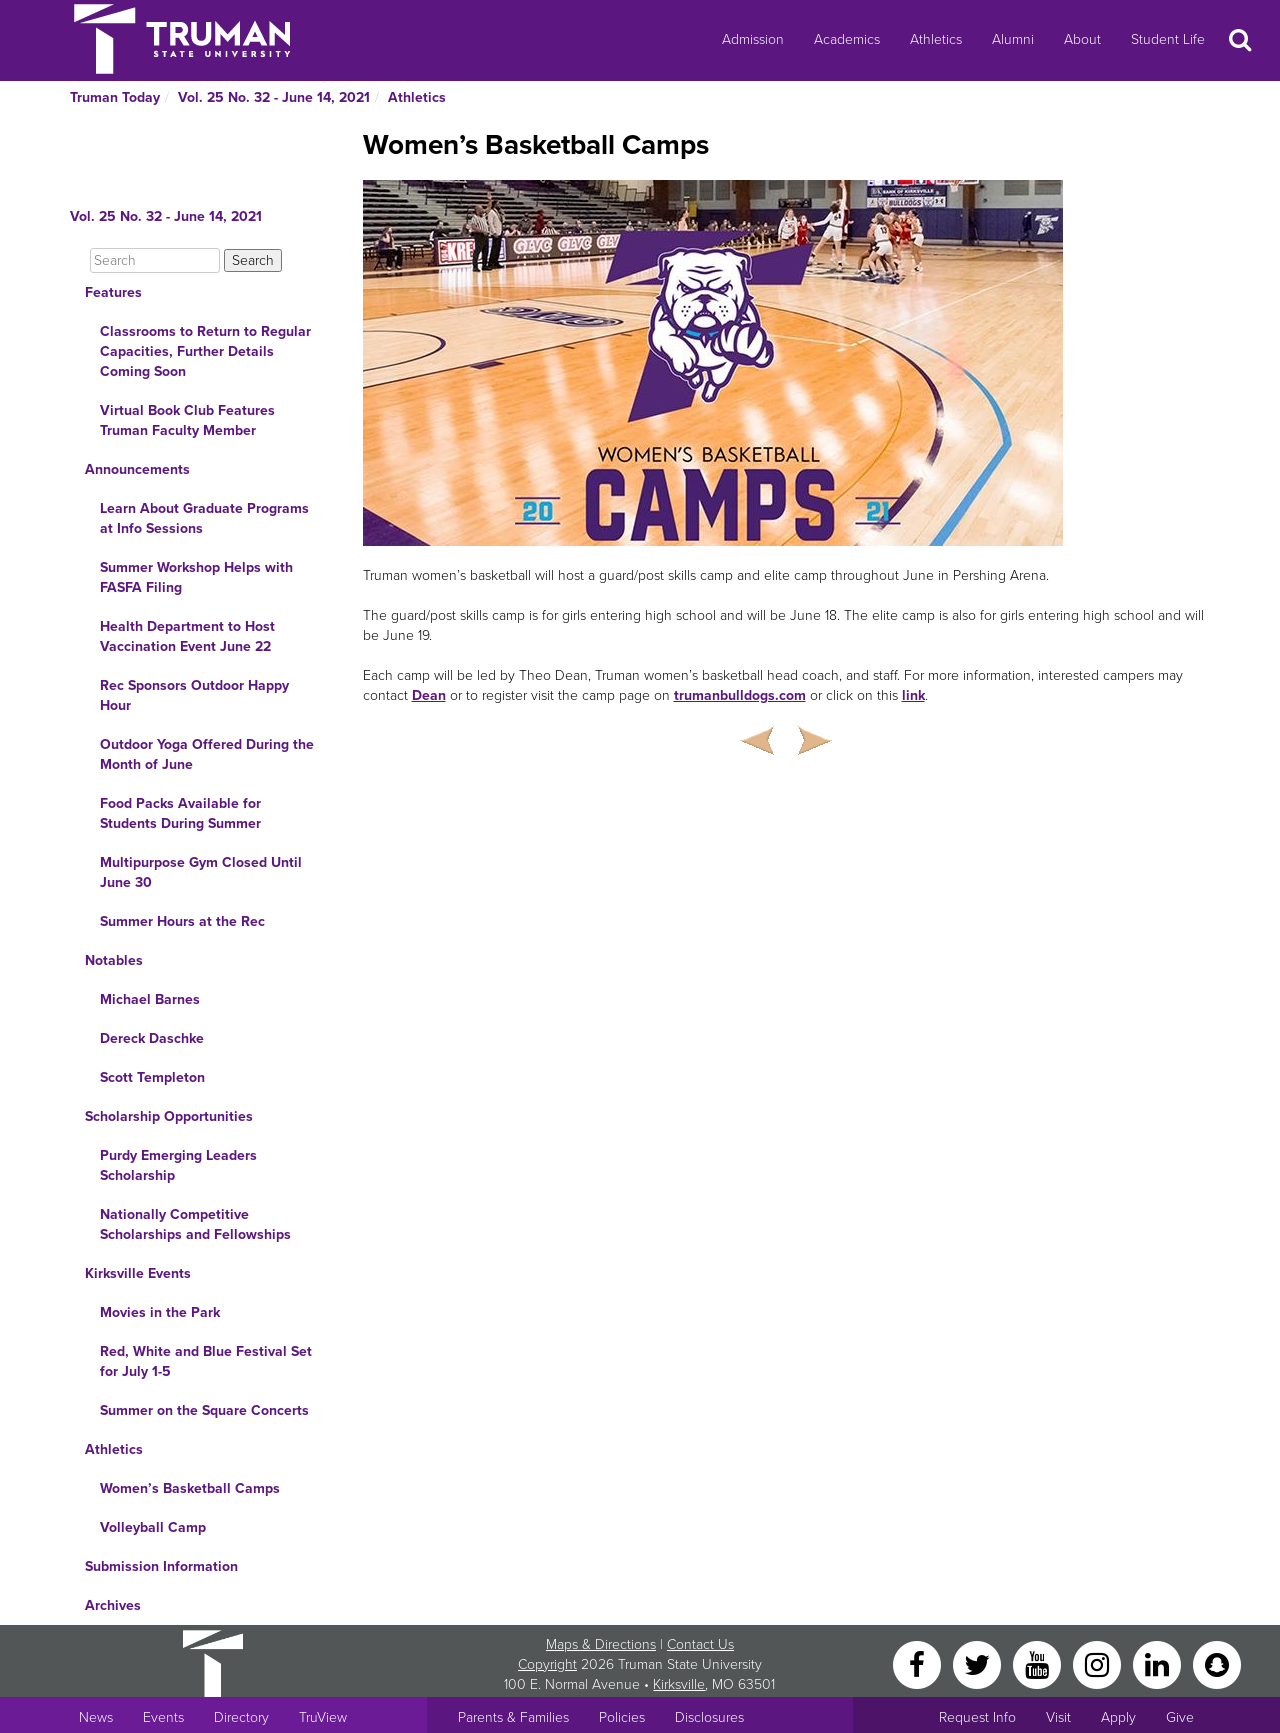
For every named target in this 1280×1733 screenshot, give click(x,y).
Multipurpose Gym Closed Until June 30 (201, 872)
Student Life (1168, 39)
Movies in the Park (160, 1312)
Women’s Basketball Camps (190, 1488)
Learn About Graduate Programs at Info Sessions (204, 518)
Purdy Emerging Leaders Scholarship (178, 1165)
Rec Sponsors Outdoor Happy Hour (194, 695)
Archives (113, 1605)
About (1082, 39)
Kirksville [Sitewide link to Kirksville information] (679, 1684)
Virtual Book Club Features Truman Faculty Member (187, 420)
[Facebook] (919, 1663)
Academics (847, 39)
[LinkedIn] (1159, 1663)
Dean (429, 695)
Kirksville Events (138, 1273)
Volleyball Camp (153, 1527)
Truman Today (115, 97)
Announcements (137, 469)
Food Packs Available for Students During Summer (180, 813)
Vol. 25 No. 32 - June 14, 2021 (274, 97)
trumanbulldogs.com (740, 695)
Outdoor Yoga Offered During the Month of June (207, 754)
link (913, 695)
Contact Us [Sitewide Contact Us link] (700, 1644)
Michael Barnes (150, 999)
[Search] (155, 260)
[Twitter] (979, 1663)
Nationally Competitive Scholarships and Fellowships (195, 1224)
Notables (114, 960)
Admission (753, 39)
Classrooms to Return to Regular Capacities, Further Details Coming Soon (205, 351)
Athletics (936, 39)
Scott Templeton (152, 1077)
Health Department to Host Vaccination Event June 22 (187, 636)
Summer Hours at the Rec (182, 921)
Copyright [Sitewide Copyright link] (547, 1664)
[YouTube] (1039, 1663)
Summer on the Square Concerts (204, 1410)
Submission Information (161, 1566)
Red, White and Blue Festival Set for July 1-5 (206, 1361)
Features (113, 292)
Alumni (1013, 39)
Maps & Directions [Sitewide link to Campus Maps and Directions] (601, 1644)
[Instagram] (1099, 1663)
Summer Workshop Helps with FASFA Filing (196, 577)
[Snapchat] (1217, 1663)
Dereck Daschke (152, 1038)
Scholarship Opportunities (169, 1116)
